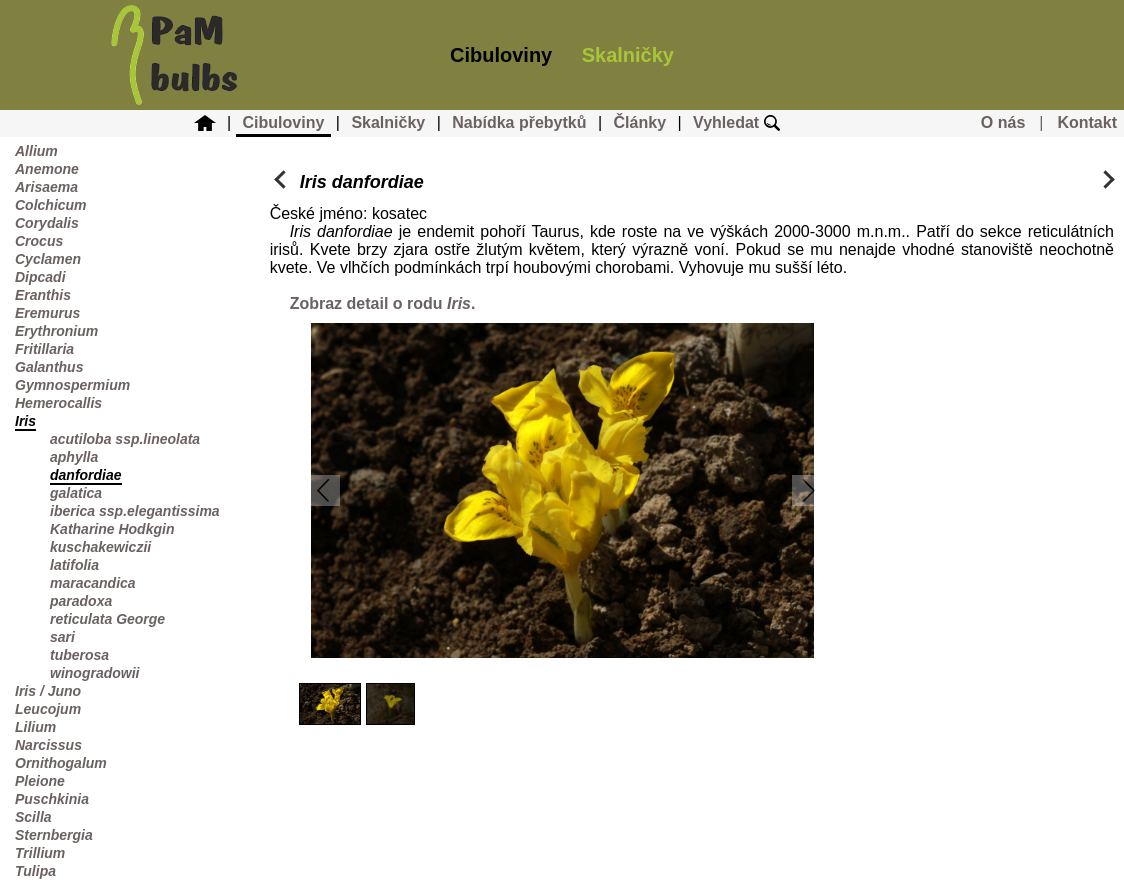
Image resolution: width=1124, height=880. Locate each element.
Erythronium (56, 331)
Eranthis (43, 295)
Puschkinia (52, 799)
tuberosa (79, 655)
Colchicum (51, 205)
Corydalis (47, 223)
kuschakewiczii (100, 547)
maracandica (93, 583)
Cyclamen (48, 259)
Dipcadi (40, 277)
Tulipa (35, 871)
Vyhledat (736, 122)
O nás (1003, 122)
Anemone (47, 169)
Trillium (40, 853)
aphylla (74, 457)
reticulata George (107, 619)
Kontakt (1087, 122)
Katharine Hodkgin (112, 529)
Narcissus (48, 745)
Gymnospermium (72, 385)
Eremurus (47, 313)
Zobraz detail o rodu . (383, 303)
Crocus (39, 241)
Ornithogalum (61, 763)
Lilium (35, 727)
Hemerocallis (58, 403)
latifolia (74, 565)
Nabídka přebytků (519, 122)
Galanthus (49, 367)
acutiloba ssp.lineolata (125, 439)
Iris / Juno (48, 691)
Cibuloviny (501, 55)
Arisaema (46, 187)
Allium (36, 151)
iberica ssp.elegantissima (135, 511)
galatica (76, 493)
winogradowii (94, 673)
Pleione (40, 781)
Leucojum (48, 709)
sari (62, 637)
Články (640, 122)
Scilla (33, 817)
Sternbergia (54, 835)
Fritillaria (44, 349)
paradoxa (81, 601)
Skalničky (628, 55)
